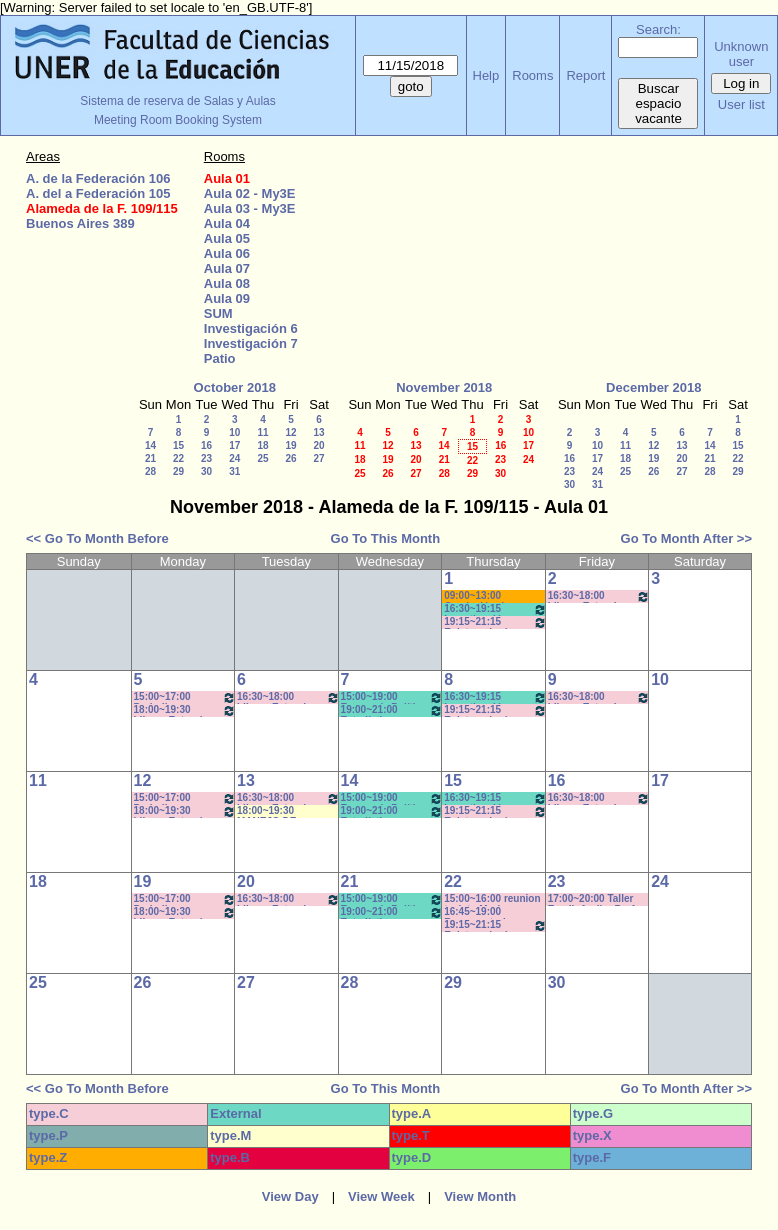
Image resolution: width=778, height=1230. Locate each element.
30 (206, 471)
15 (178, 445)
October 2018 (235, 387)
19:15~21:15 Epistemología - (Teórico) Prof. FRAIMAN (495, 622)
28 (150, 471)
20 (318, 445)
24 (234, 458)
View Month (480, 1196)
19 (290, 445)
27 (318, 458)
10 (234, 432)
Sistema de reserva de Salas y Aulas (177, 101)
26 (290, 458)
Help (486, 75)
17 (234, 445)
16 (206, 445)
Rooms (532, 75)
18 (262, 445)
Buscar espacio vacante (658, 103)
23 (206, 458)
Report (585, 75)
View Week (381, 1196)
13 (318, 432)
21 (150, 458)
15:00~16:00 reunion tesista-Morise (492, 899)
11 (262, 432)
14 (150, 445)
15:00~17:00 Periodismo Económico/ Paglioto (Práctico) (185, 697)
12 (290, 432)
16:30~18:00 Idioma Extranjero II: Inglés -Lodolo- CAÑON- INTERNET (599, 596)
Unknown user (741, 54)
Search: (658, 29)
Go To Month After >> (686, 538)
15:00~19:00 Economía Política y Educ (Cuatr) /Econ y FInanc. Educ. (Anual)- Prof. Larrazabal (392, 697)
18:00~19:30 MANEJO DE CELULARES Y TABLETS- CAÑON (281, 811)
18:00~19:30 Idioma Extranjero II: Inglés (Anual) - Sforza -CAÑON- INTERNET (185, 710)
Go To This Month (386, 538)
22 (178, 458)
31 (234, 471)
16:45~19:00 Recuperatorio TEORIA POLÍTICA (487, 912)
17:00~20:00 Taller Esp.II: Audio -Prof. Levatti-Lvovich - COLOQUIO (593, 899)
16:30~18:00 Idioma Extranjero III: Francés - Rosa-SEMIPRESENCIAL (288, 697)
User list (741, 104)
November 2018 (444, 387)
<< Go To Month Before (97, 538)
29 (178, 471)
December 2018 (653, 387)
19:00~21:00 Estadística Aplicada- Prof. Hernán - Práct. (392, 710)
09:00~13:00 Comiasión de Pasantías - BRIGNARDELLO (484, 596)
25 (262, 458)
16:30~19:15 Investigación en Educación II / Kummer (495, 609)
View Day (290, 1196)
